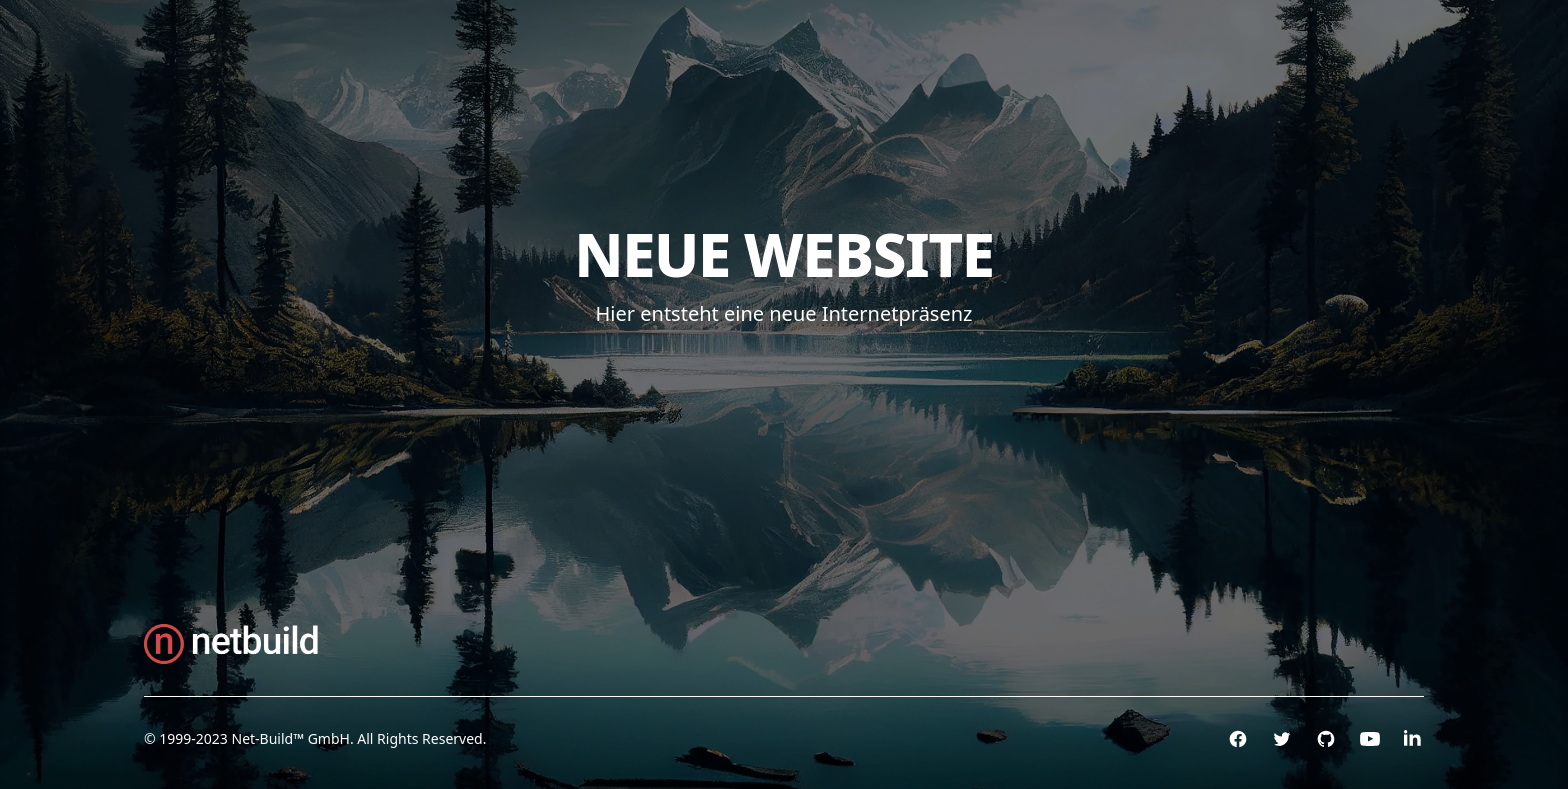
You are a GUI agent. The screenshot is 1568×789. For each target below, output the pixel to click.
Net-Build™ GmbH (291, 738)
